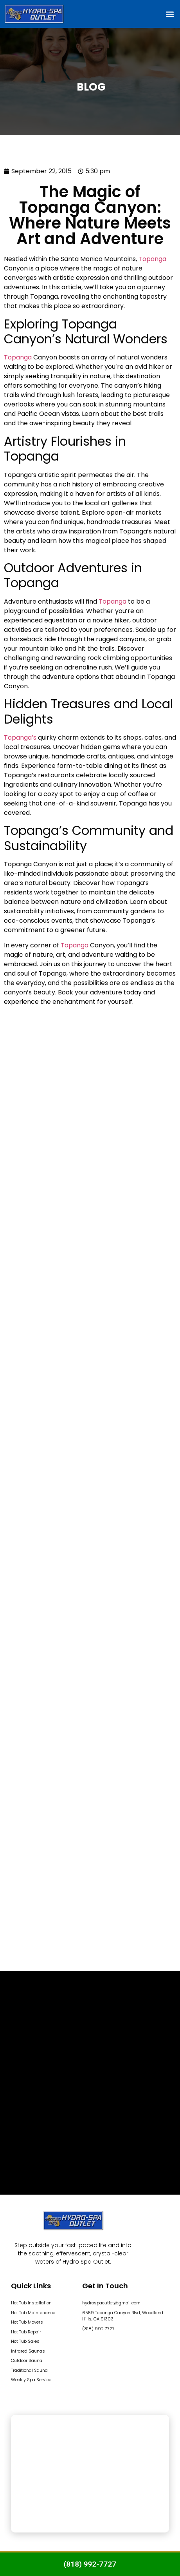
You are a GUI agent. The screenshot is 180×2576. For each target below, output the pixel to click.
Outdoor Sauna (26, 2360)
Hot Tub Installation (31, 2303)
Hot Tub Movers (27, 2322)
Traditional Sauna (29, 2370)
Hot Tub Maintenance (33, 2312)
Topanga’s (20, 737)
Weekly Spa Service (31, 2379)
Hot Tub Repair (26, 2332)
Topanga (152, 258)
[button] (169, 13)
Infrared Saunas (28, 2351)
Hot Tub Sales (25, 2341)
